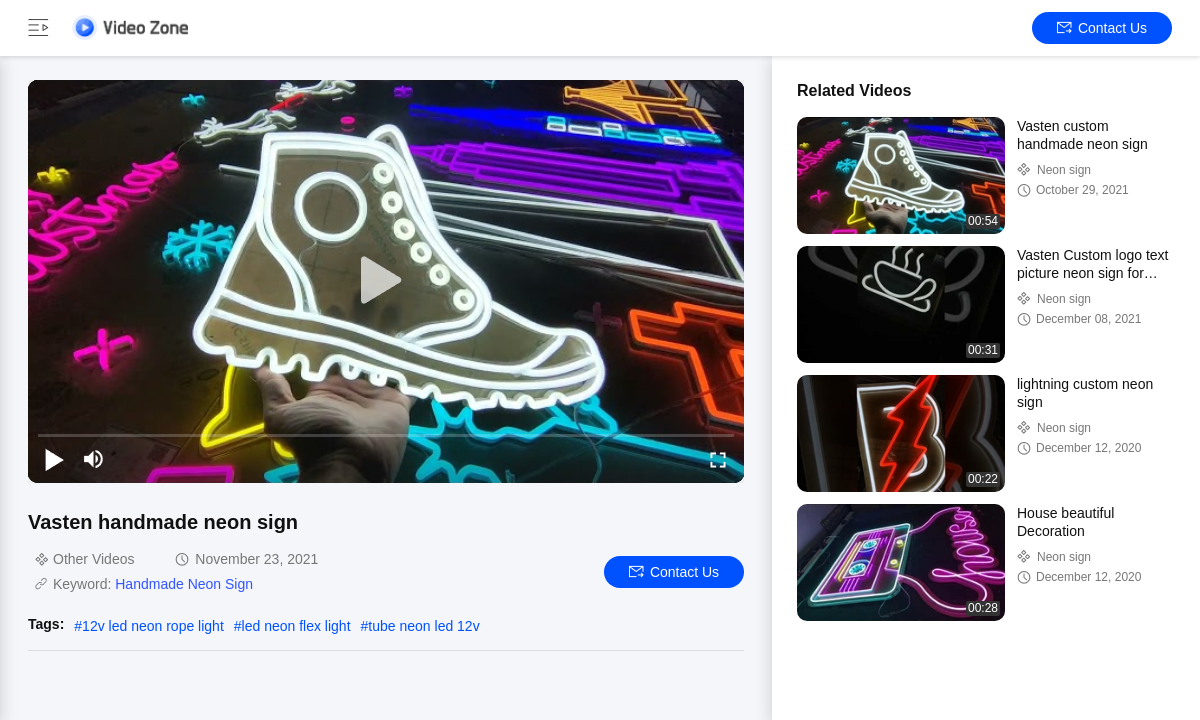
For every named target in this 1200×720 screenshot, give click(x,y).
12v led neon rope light (153, 626)
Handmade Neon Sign (184, 584)
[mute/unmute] (94, 459)
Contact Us (1102, 28)
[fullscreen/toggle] (718, 459)
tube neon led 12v (423, 626)
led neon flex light (296, 626)
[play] (386, 281)
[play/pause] (54, 459)
